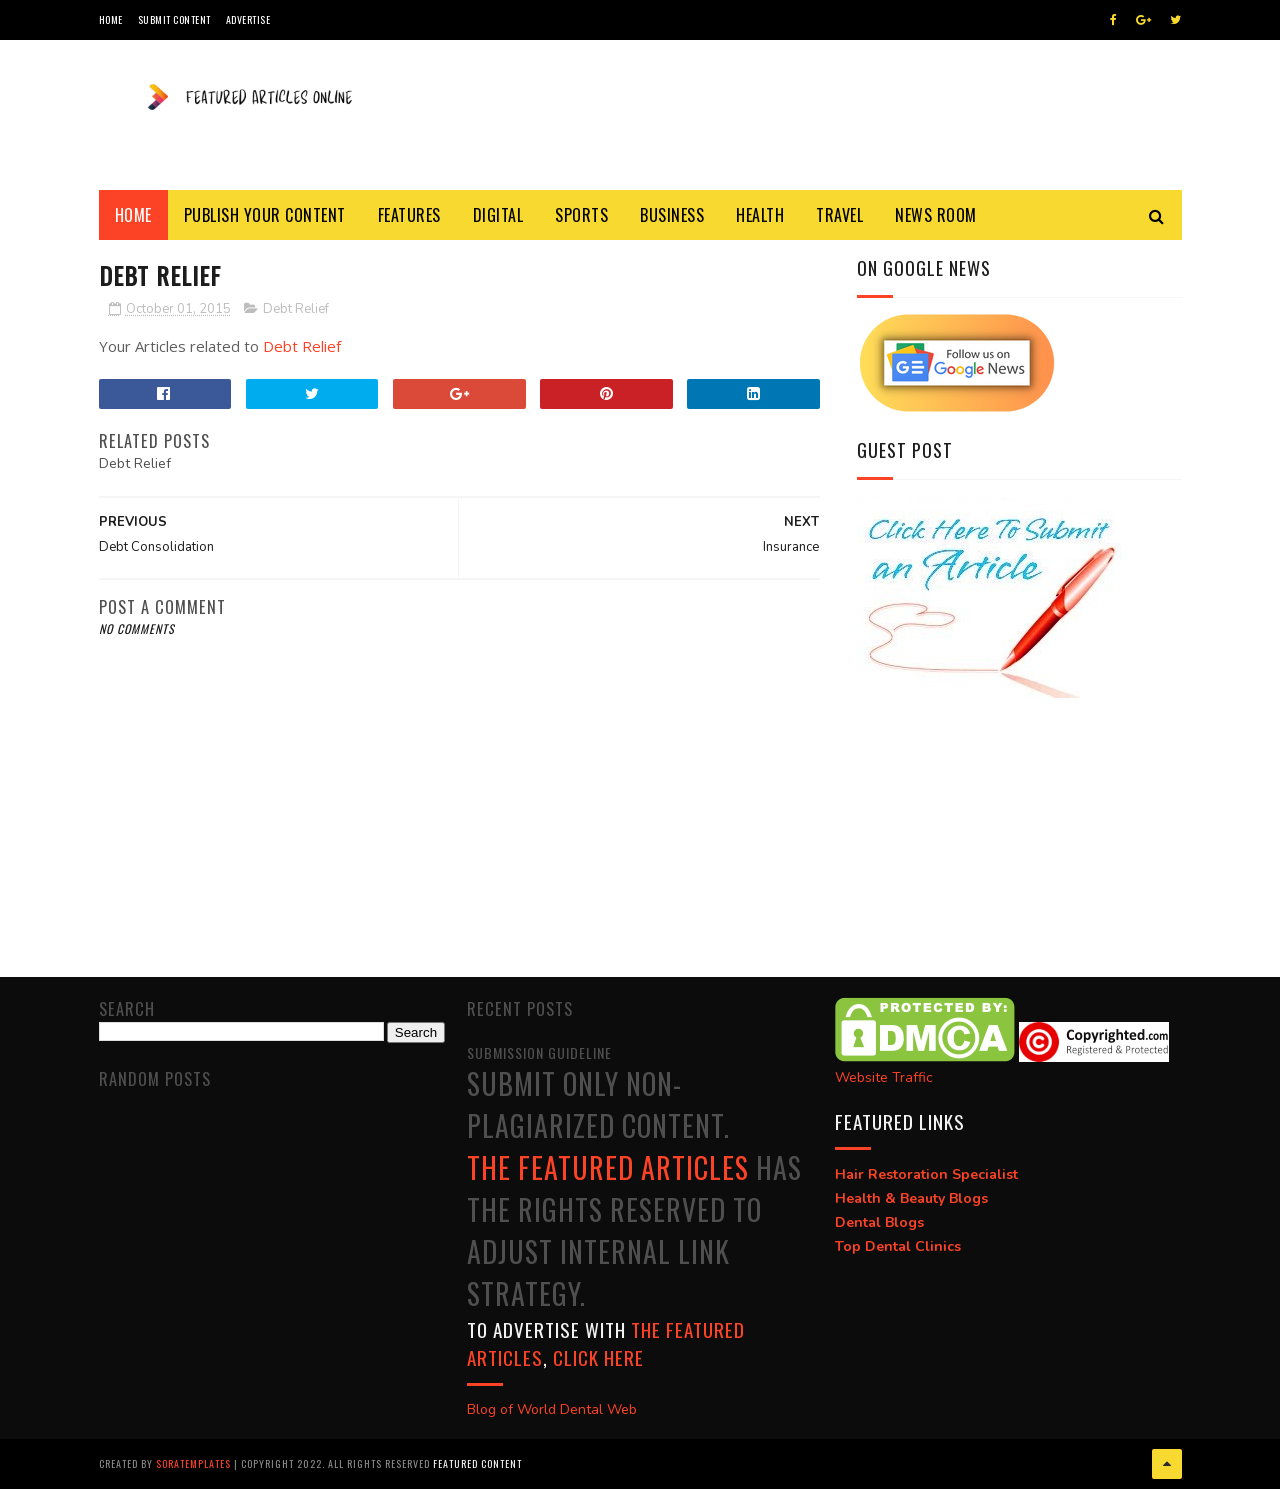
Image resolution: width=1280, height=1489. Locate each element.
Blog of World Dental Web (552, 1409)
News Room (936, 215)
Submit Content (174, 19)
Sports (581, 215)
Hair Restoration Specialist (926, 1174)
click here (598, 1357)
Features (409, 215)
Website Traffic (884, 1077)
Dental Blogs (879, 1222)
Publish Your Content (265, 215)
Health (760, 215)
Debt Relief (296, 309)
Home (111, 19)
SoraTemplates (193, 1463)
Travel (839, 215)
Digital (498, 215)
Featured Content (477, 1463)
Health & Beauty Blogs (911, 1198)
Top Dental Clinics (898, 1246)
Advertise (248, 19)
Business (672, 215)
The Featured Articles (608, 1167)
